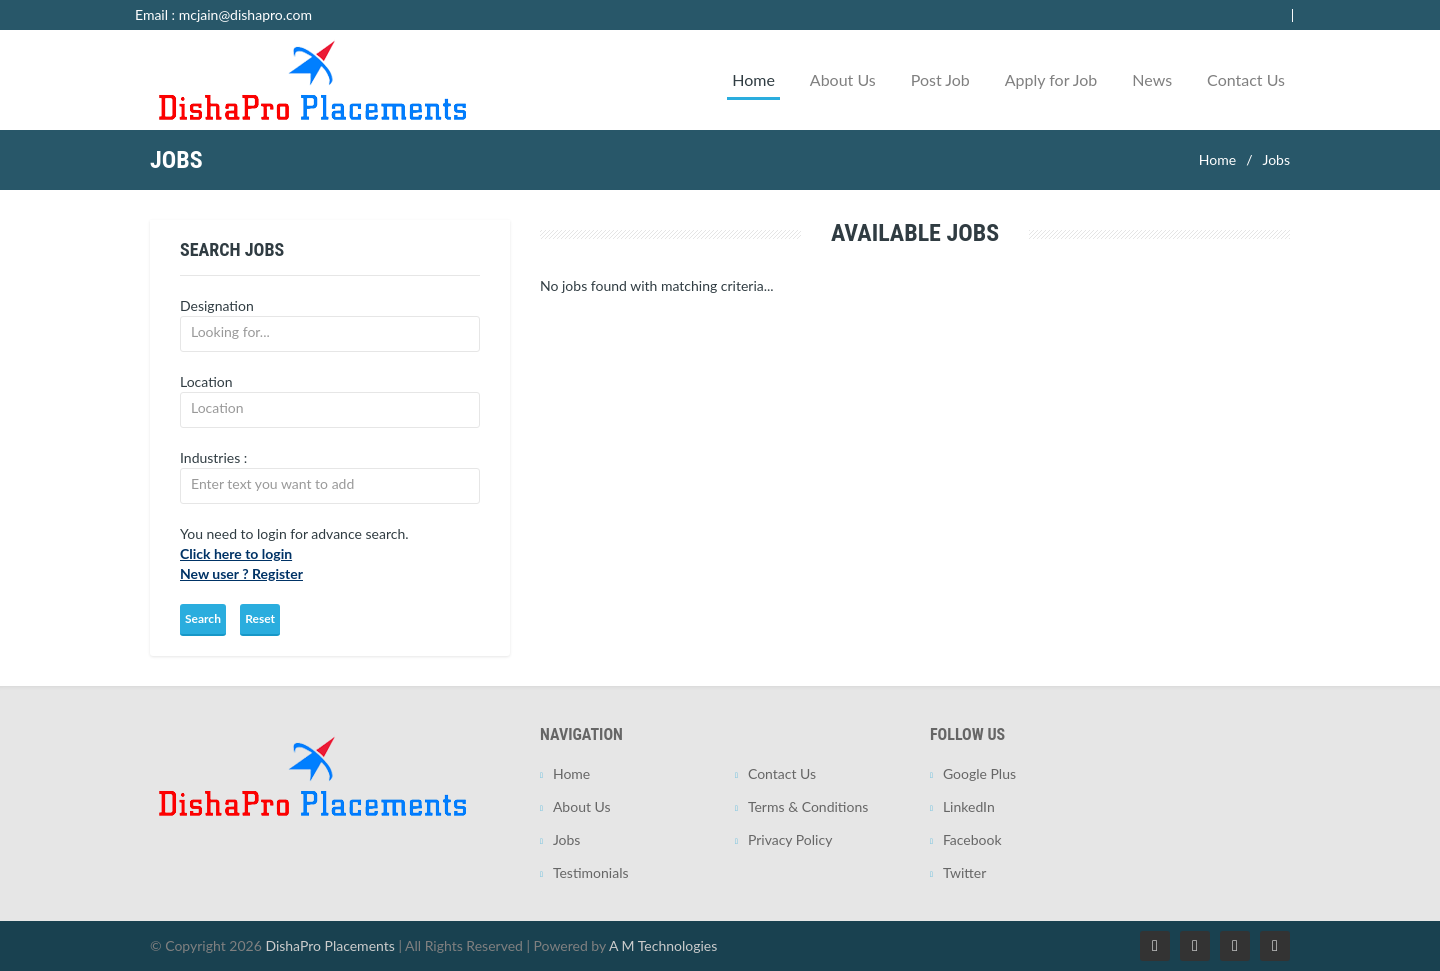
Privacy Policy (790, 839)
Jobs (1276, 159)
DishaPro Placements (329, 945)
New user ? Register (241, 573)
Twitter (964, 872)
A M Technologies (663, 945)
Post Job (940, 79)
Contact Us (1246, 79)
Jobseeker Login (1262, 14)
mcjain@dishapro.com (245, 14)
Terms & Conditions (808, 806)
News (1152, 79)
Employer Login (1154, 14)
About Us (843, 79)
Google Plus (979, 773)
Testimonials (591, 872)
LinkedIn (969, 806)
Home (753, 79)
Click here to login (236, 553)
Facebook (972, 839)
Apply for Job (1051, 79)
